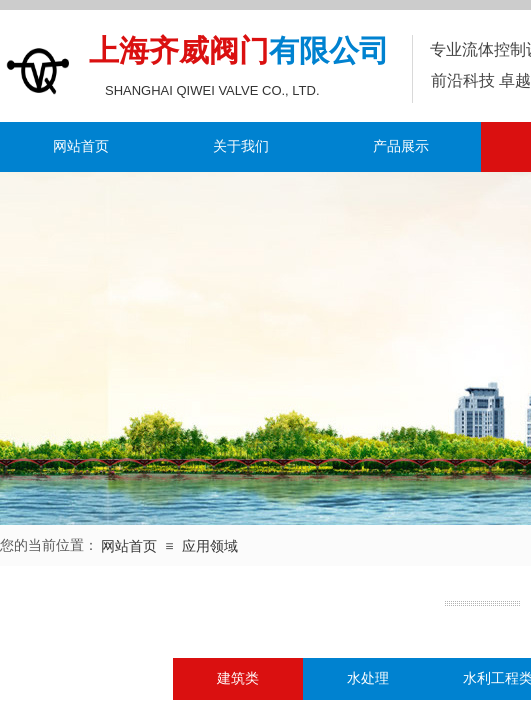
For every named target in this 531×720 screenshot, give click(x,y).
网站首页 (81, 146)
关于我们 (241, 146)
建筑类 (238, 678)
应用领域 (210, 546)
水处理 (368, 678)
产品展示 (401, 146)
